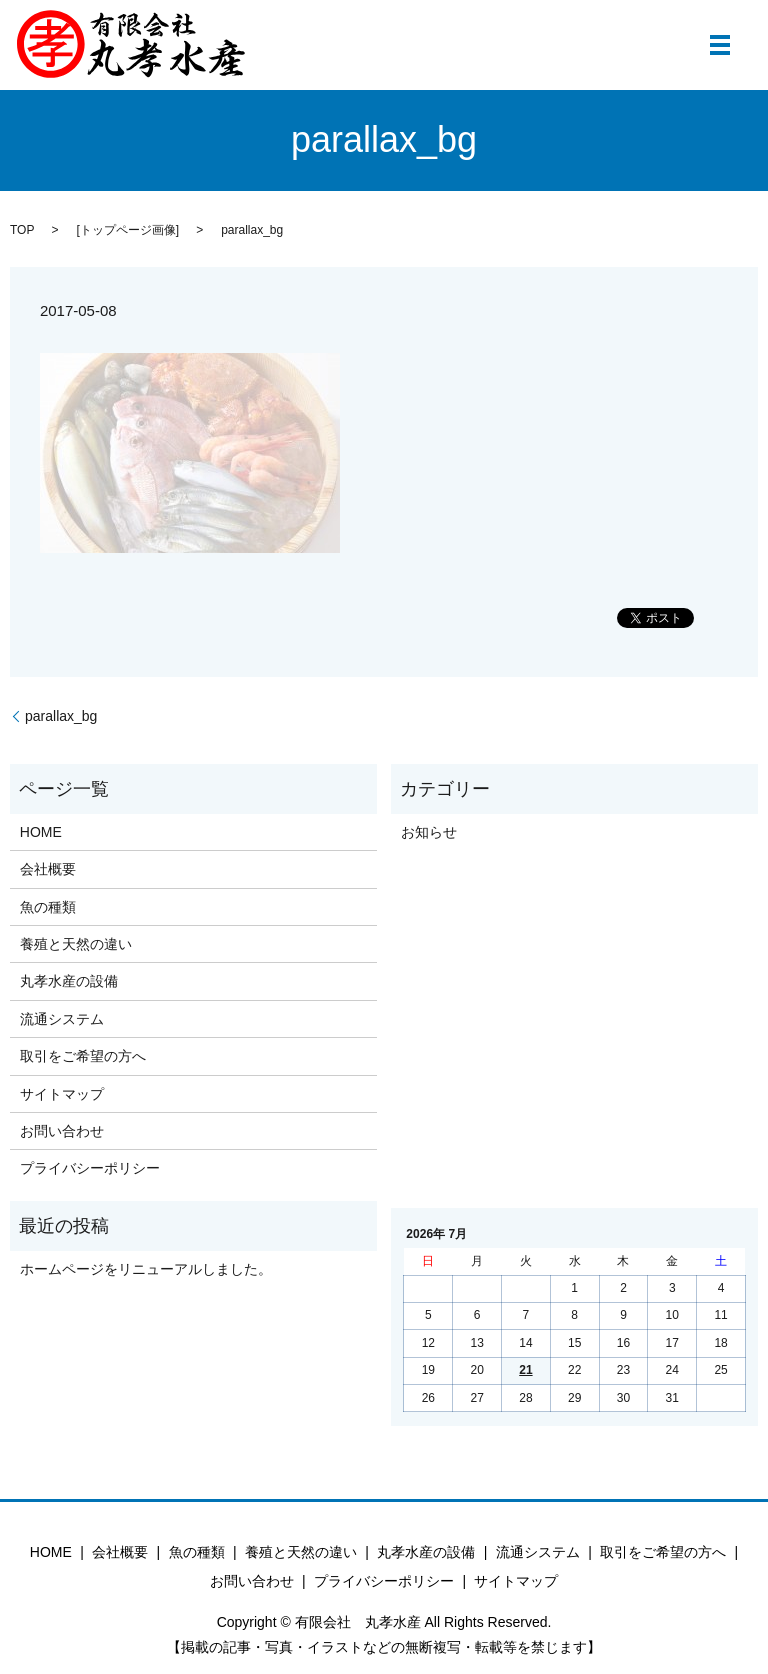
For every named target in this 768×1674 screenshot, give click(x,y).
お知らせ (429, 832)
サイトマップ (62, 1094)
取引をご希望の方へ (83, 1056)
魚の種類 (48, 907)
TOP (22, 230)
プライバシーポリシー (90, 1168)
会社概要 (48, 869)
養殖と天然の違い (76, 944)
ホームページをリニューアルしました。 (146, 1269)
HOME (41, 832)
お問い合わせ (62, 1131)
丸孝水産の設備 (69, 981)
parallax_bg (61, 716)
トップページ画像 (128, 230)
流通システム (62, 1019)
